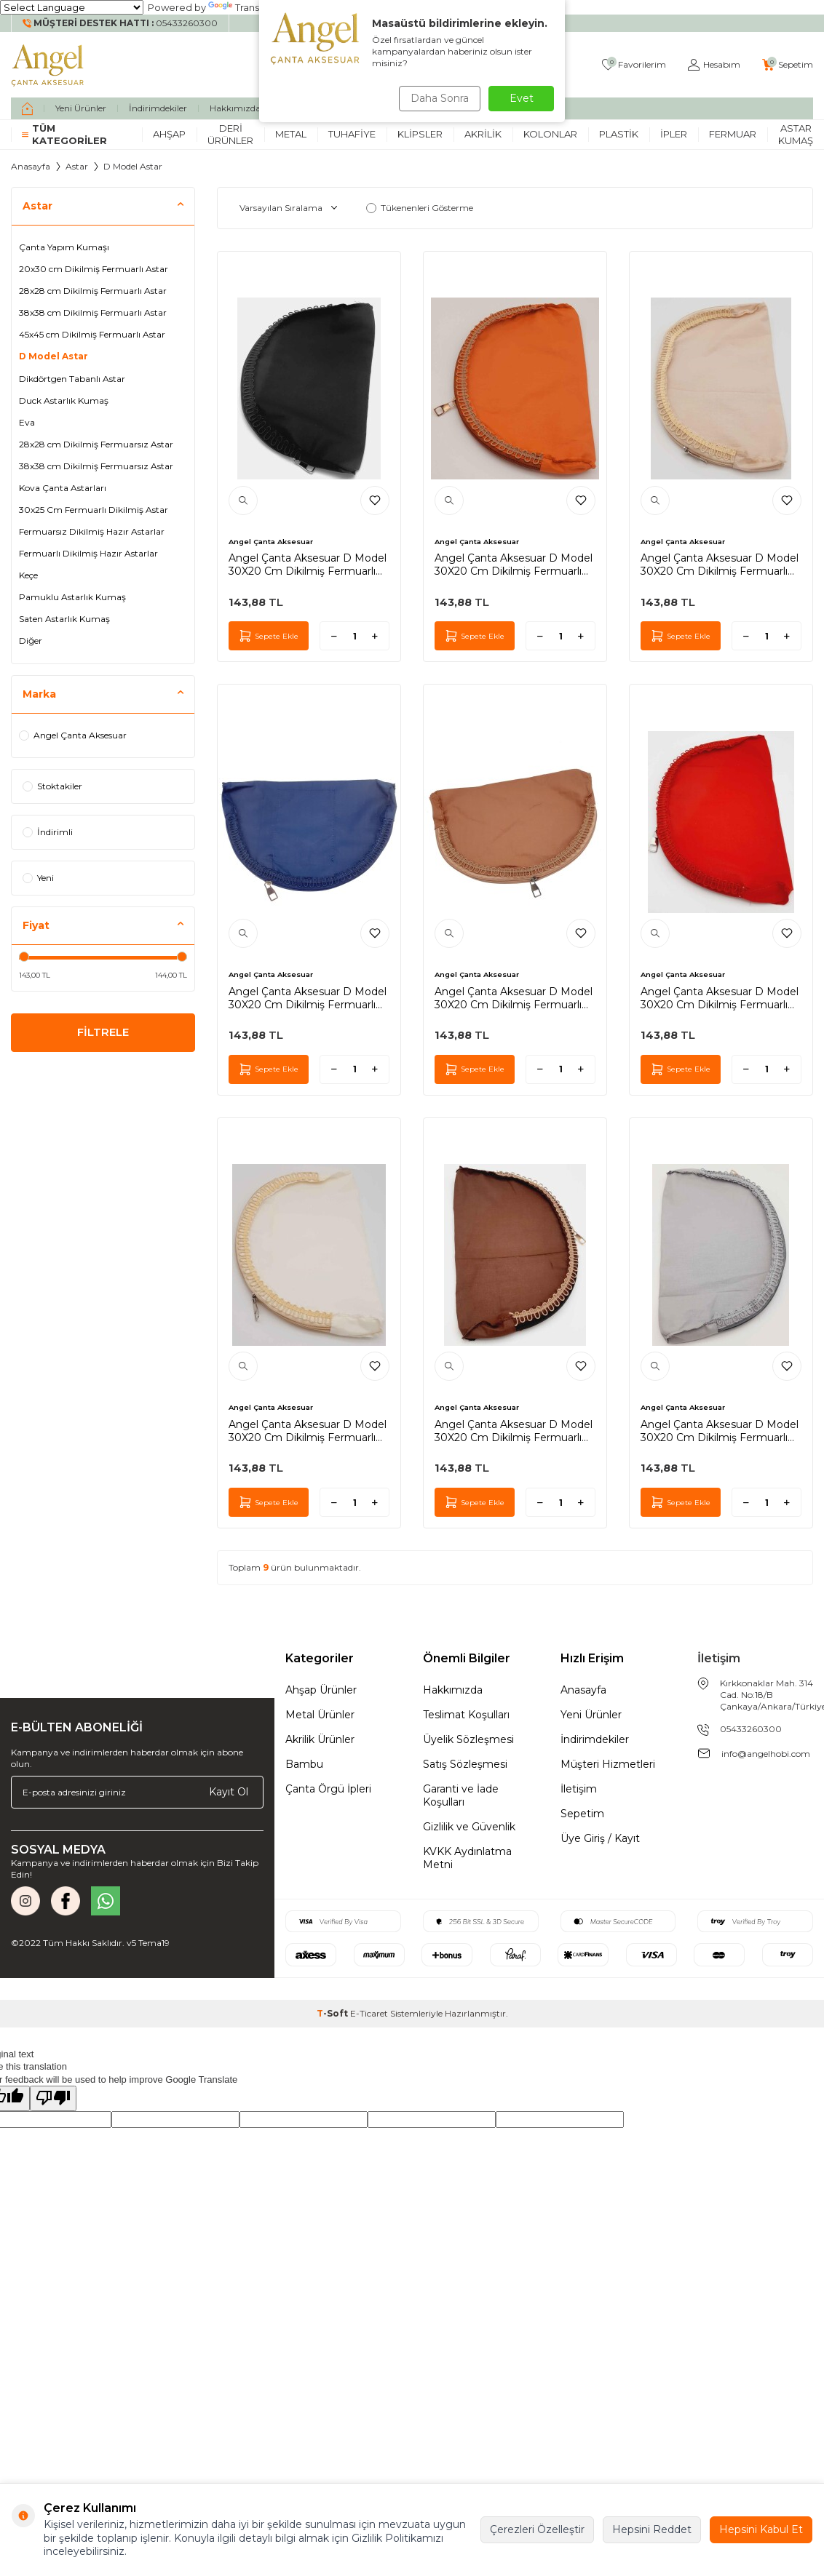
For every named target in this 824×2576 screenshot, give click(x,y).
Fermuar (732, 134)
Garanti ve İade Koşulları (461, 1795)
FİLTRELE (103, 1034)
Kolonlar (550, 134)
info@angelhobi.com (765, 1753)
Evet (522, 98)
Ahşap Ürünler (321, 1689)
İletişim (578, 1788)
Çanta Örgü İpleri (328, 1788)
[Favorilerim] (634, 65)
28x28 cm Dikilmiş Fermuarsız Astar (96, 444)
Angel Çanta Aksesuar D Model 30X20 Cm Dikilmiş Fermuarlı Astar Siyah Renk (308, 564)
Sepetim (582, 1813)
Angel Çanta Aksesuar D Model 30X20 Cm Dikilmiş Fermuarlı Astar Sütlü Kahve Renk (514, 998)
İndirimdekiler (158, 108)
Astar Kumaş (795, 134)
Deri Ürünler (230, 134)
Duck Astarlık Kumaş (63, 400)
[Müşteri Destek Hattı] (120, 23)
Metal (290, 134)
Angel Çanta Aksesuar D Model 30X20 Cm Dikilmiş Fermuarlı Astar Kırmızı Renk (720, 998)
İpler (673, 134)
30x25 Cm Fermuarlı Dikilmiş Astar (93, 509)
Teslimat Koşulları (466, 1714)
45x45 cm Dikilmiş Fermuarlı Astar (92, 334)
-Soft (333, 2013)
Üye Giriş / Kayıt (600, 1838)
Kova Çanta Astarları (62, 487)
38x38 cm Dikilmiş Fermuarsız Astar (96, 465)
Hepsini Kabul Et (761, 2529)
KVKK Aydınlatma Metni (467, 1858)
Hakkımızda (235, 108)
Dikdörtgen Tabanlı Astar (72, 378)
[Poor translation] (53, 2098)
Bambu (304, 1764)
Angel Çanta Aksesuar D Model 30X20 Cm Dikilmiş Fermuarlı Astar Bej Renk (720, 564)
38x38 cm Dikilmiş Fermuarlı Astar (93, 312)
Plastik (618, 134)
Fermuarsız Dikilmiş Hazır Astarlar (92, 531)
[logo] (48, 65)
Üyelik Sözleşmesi (468, 1739)
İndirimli (48, 831)
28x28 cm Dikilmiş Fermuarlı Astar (93, 290)
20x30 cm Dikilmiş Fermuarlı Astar (93, 268)
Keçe (28, 575)
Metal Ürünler (319, 1714)
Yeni (38, 877)
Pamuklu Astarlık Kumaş (72, 596)
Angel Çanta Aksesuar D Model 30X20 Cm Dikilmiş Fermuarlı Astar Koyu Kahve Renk (514, 1431)
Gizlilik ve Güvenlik (469, 1826)
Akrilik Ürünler (319, 1739)
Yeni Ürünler (80, 108)
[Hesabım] (714, 65)
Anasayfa (30, 166)
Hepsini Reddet (652, 2529)
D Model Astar (53, 356)
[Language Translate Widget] (71, 7)
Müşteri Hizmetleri (607, 1764)
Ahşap (169, 134)
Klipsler (420, 134)
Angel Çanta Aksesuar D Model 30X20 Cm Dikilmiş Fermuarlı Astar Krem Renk (308, 1431)
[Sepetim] (787, 65)
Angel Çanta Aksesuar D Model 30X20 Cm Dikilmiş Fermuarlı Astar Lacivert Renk (308, 998)
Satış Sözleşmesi (465, 1764)
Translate (242, 7)
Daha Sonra (437, 98)
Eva (27, 422)
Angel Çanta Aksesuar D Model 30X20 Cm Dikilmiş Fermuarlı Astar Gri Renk (720, 1431)
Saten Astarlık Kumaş (64, 618)
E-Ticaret (369, 2013)
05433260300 (751, 1728)
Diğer (30, 640)
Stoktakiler (52, 786)
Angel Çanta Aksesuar (73, 735)
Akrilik (483, 134)
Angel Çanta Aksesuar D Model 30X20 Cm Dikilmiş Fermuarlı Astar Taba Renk (514, 564)
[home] (27, 108)
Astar (77, 166)
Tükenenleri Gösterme (419, 207)
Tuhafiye (352, 134)
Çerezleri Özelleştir (537, 2529)
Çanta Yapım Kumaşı (64, 247)
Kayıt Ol (228, 1791)
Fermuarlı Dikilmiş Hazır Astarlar (88, 553)
